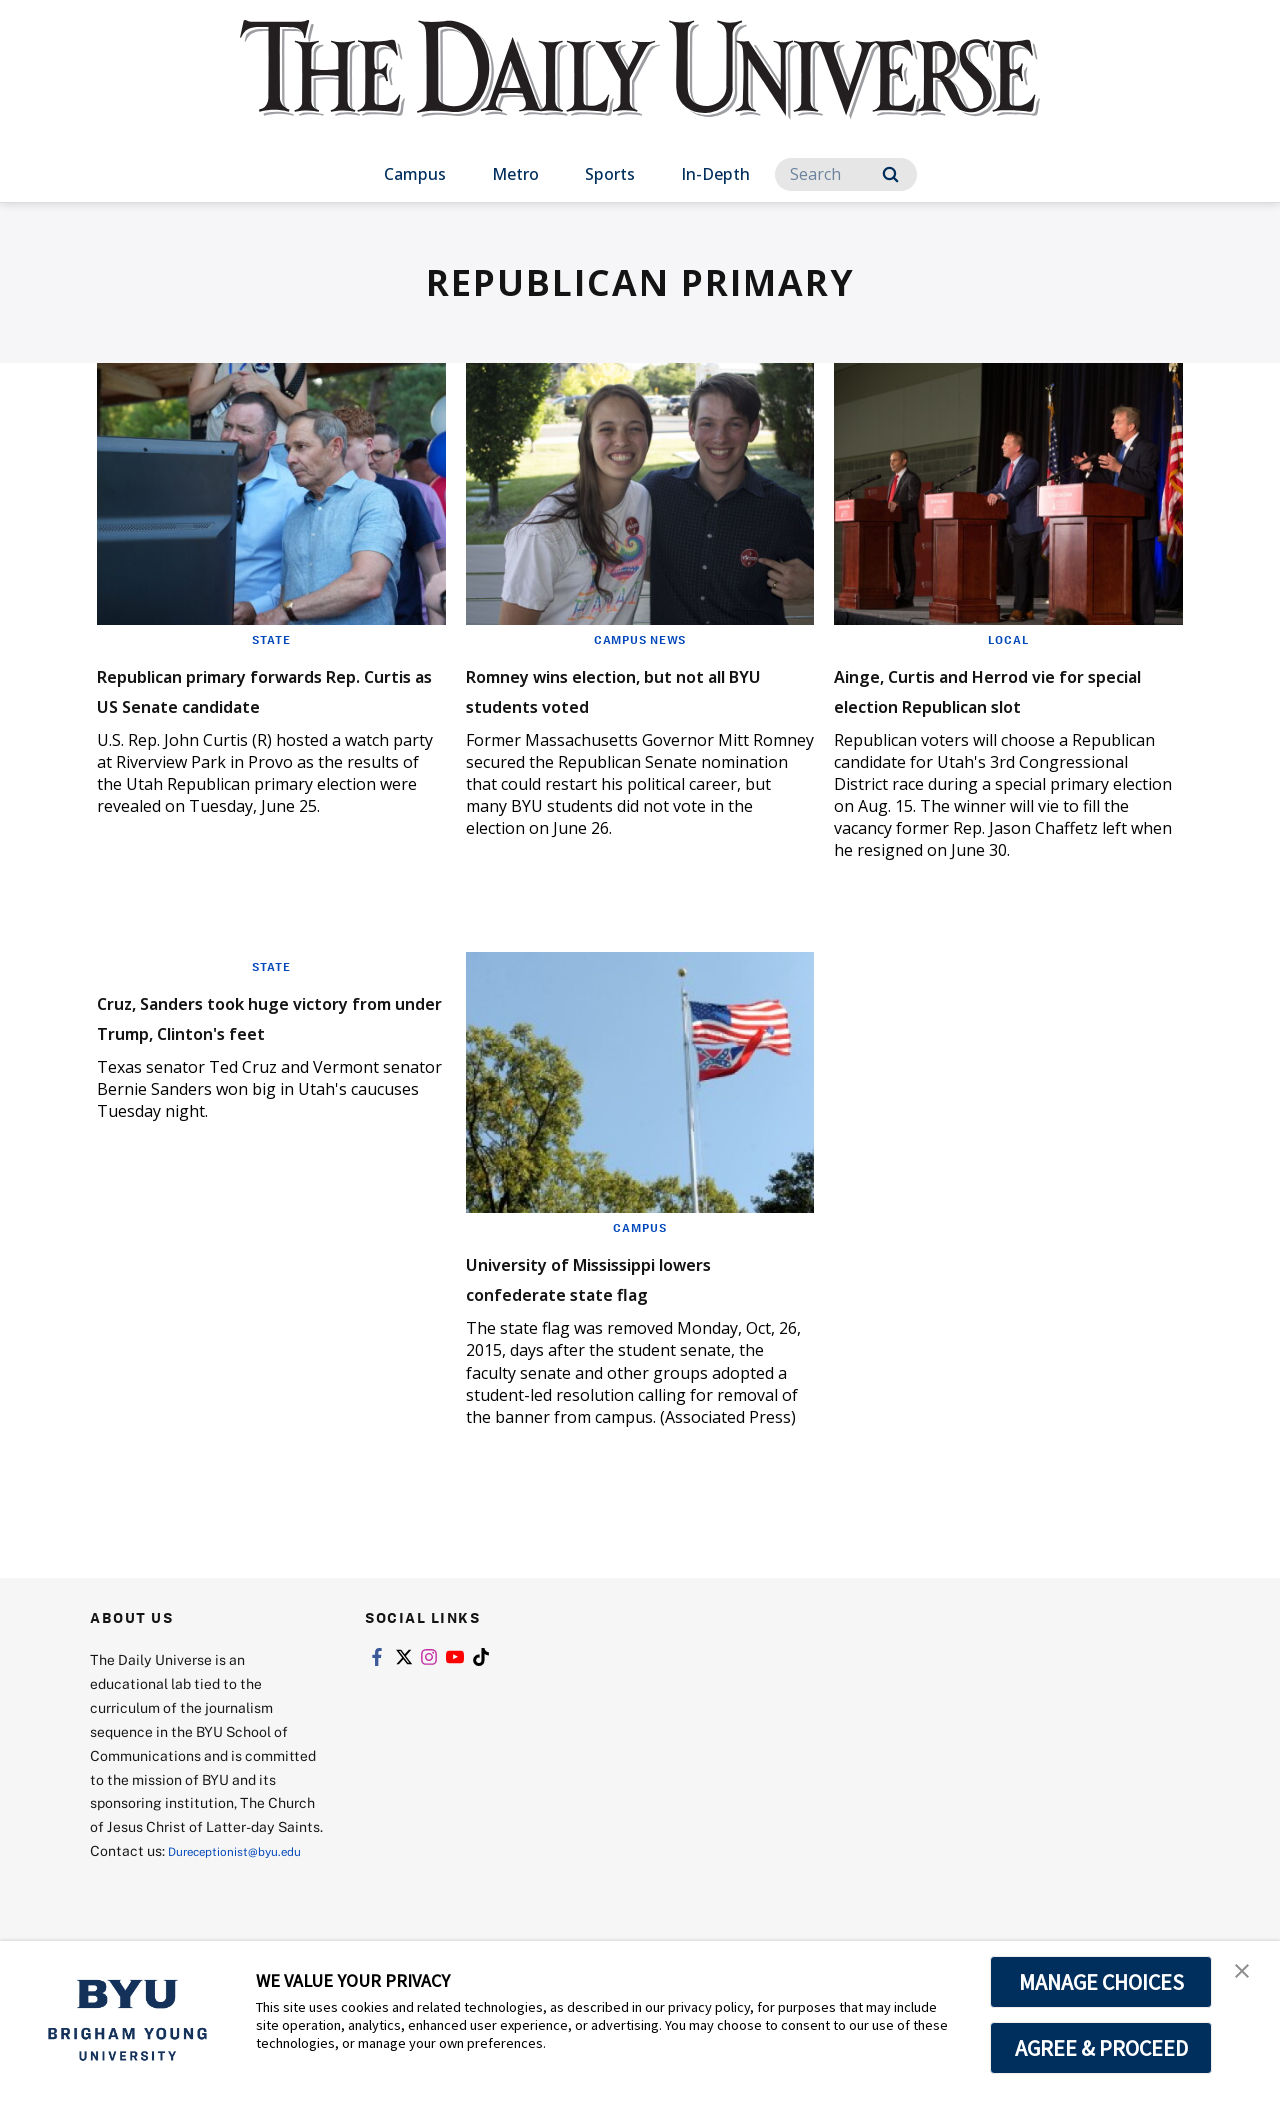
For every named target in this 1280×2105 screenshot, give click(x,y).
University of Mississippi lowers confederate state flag (640, 1306)
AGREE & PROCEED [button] (1101, 2048)
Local (1008, 639)
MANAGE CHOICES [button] (1101, 1982)
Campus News (640, 639)
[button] (1247, 1977)
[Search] (846, 174)
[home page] (640, 89)
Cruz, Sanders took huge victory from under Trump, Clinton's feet (255, 1060)
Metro (515, 174)
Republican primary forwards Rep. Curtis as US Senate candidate (269, 703)
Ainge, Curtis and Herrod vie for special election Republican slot (1000, 703)
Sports (610, 174)
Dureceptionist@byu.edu (170, 1904)
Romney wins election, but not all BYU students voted (624, 688)
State (271, 639)
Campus (415, 174)
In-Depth (715, 174)
